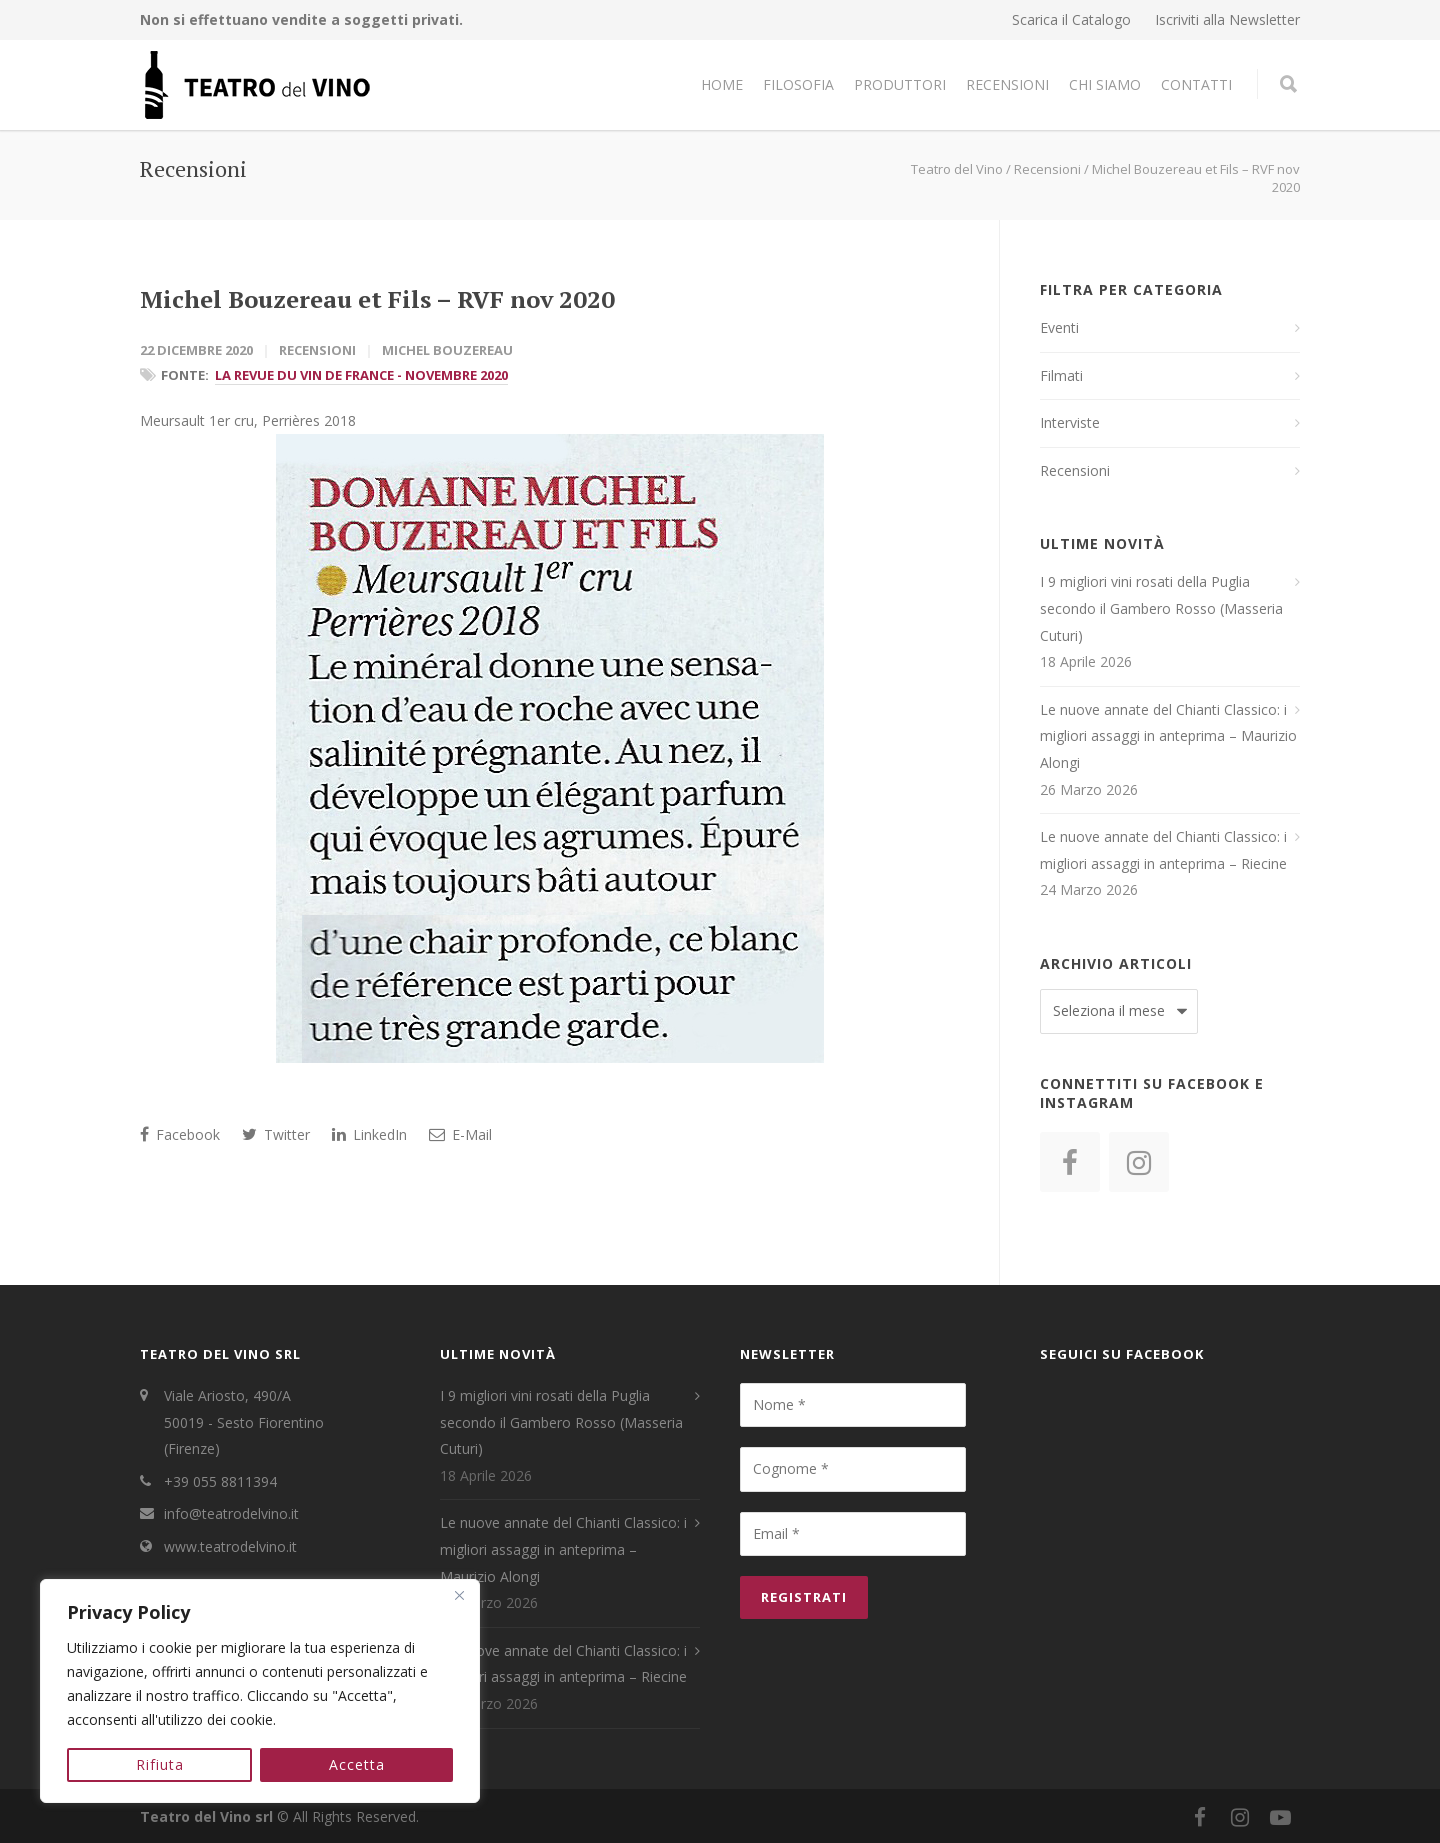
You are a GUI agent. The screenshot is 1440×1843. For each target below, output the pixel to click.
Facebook (180, 1134)
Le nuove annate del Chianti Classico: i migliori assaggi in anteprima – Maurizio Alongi (1168, 736)
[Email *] (853, 1534)
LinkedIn (369, 1134)
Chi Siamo (1105, 84)
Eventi (1059, 327)
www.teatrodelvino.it (230, 1546)
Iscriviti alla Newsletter (1227, 20)
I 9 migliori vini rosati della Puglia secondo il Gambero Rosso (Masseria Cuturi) (1161, 608)
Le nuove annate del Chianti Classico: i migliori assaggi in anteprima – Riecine (1163, 850)
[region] (260, 1691)
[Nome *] (853, 1405)
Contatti (1196, 84)
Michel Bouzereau (447, 350)
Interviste (1070, 422)
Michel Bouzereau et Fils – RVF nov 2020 (377, 299)
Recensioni (1007, 84)
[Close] (459, 1596)
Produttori (900, 84)
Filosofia (798, 84)
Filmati (1061, 375)
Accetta (357, 1764)
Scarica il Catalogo (1071, 20)
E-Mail (460, 1134)
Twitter (276, 1134)
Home (722, 84)
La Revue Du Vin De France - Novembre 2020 (361, 375)
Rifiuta (160, 1764)
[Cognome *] (853, 1469)
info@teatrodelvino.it (231, 1513)
